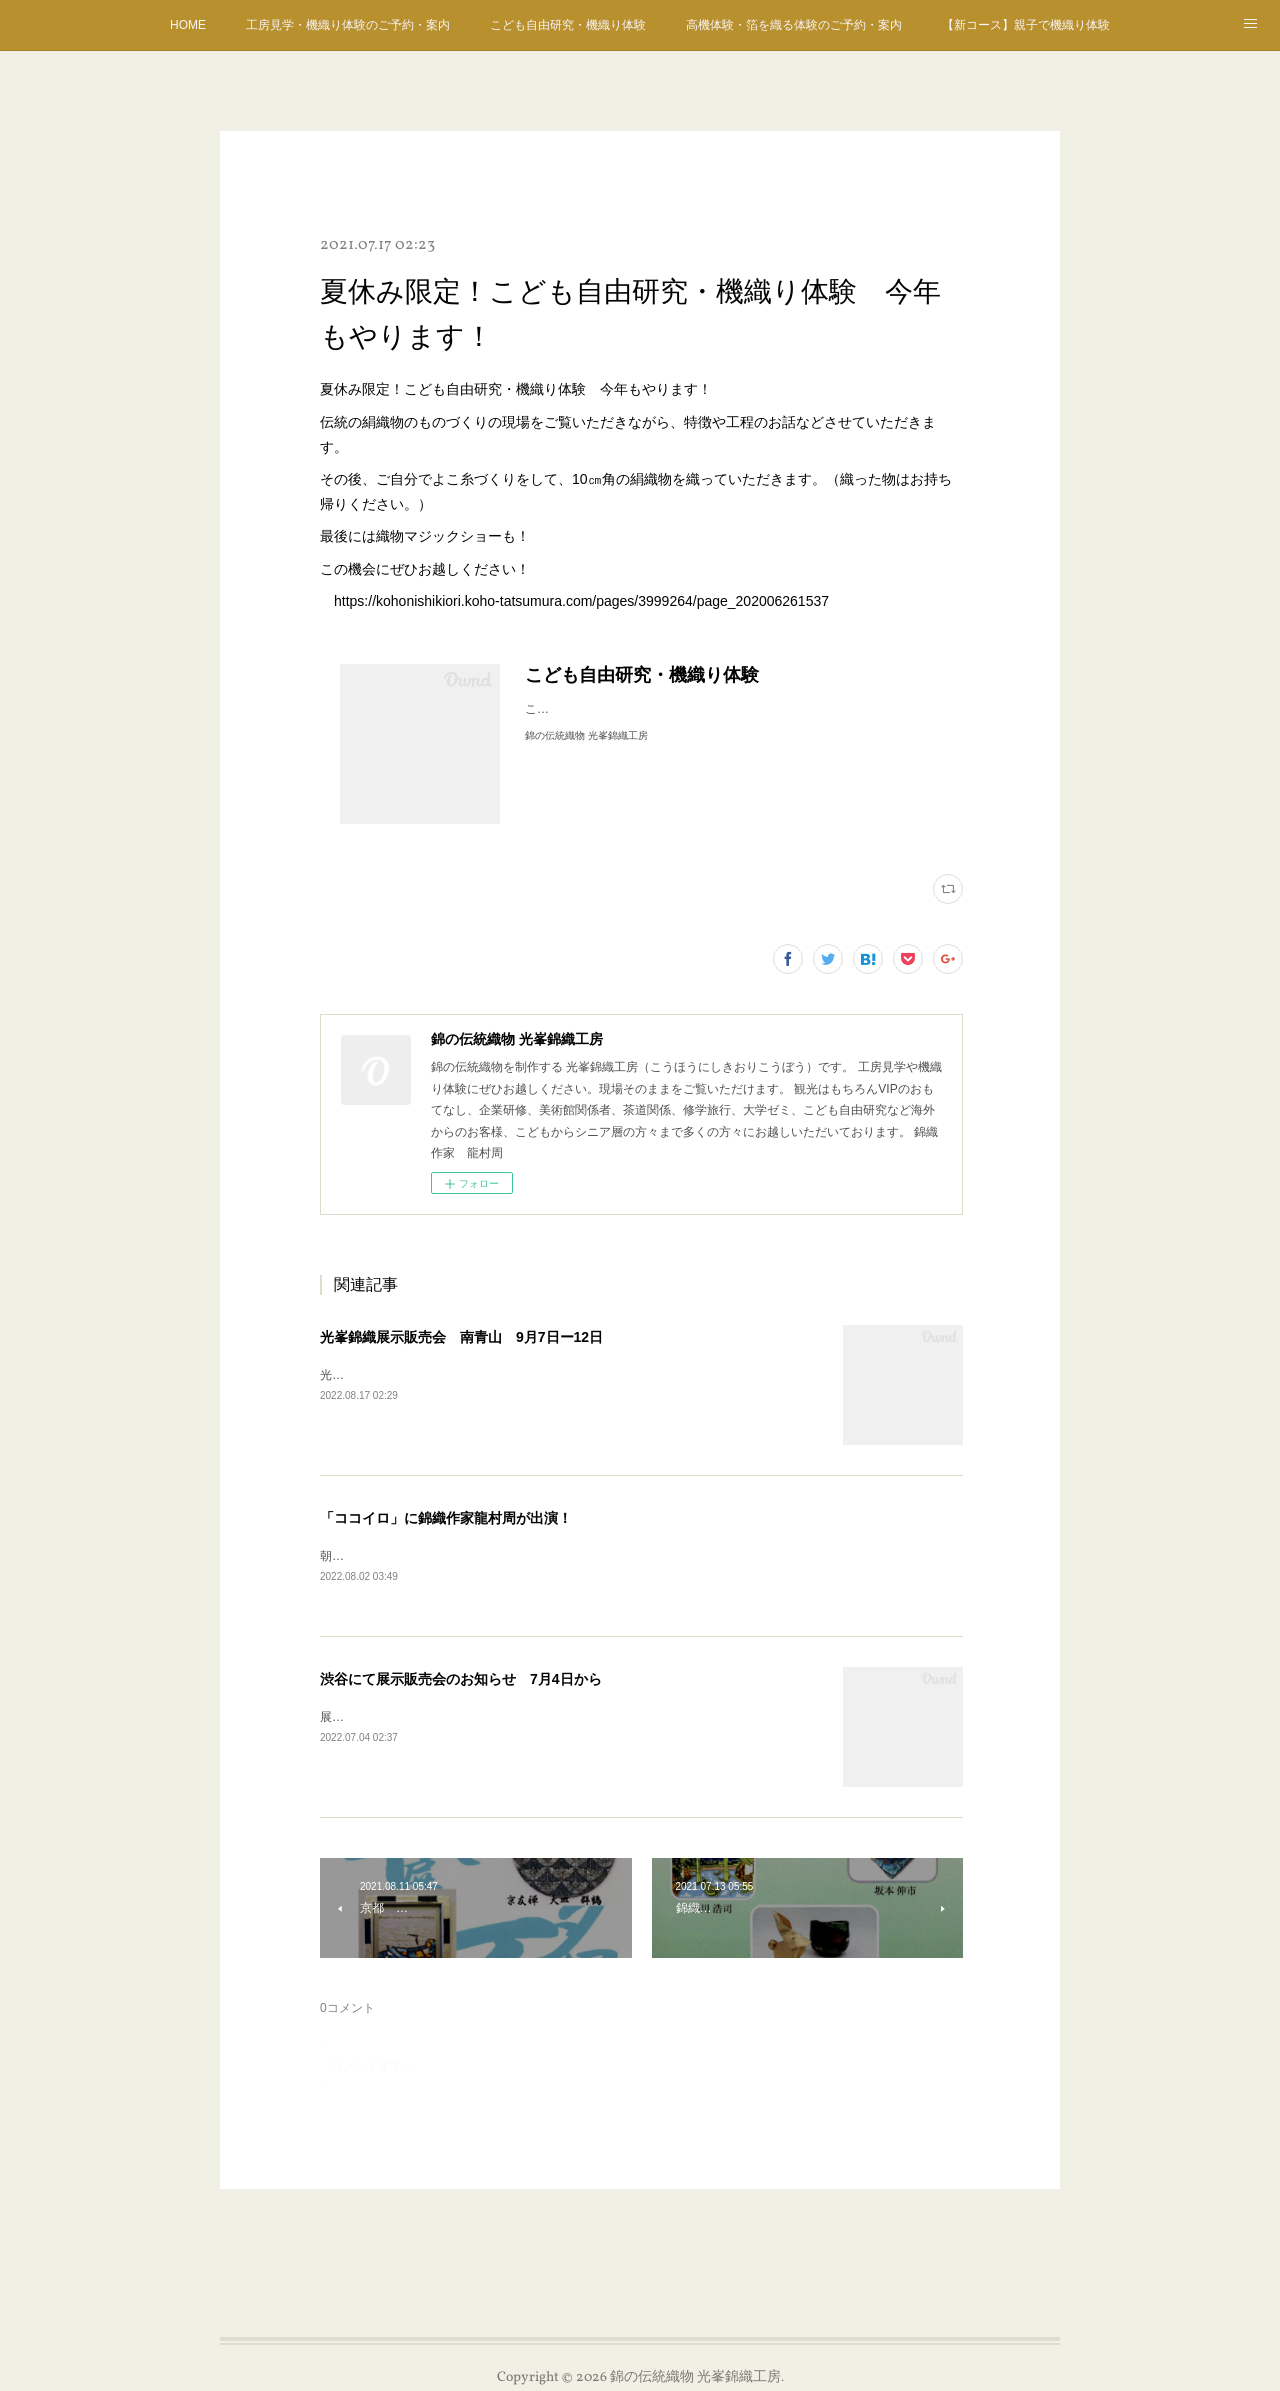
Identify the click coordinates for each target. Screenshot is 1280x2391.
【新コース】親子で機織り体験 (1026, 25)
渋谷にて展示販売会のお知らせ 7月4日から (461, 1681)
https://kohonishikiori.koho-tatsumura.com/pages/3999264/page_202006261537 (581, 601)
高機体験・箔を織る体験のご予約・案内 (794, 25)
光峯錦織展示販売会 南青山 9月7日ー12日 (461, 1337)
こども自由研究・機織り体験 (568, 25)
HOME (188, 25)
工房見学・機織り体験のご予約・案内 (348, 25)
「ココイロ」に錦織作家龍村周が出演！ (446, 1518)
